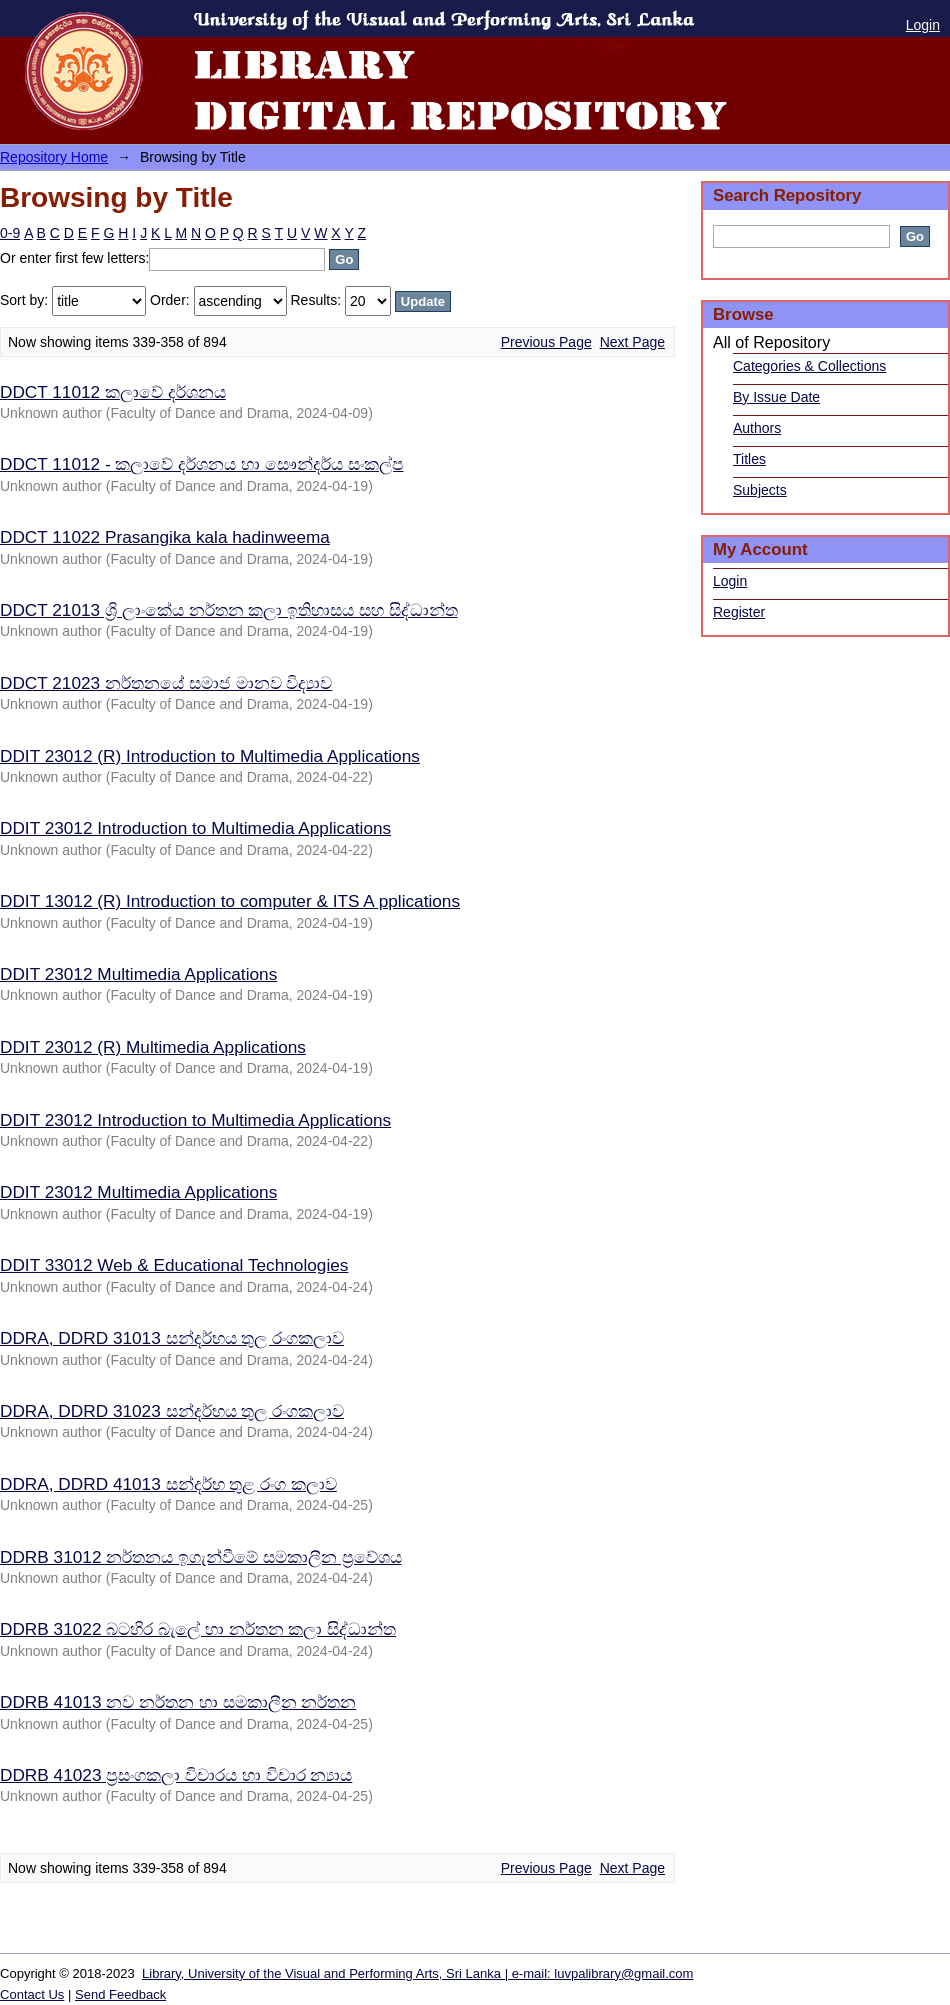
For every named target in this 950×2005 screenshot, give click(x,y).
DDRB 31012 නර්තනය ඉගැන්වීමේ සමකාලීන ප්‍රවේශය (201, 1557)
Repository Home (54, 157)
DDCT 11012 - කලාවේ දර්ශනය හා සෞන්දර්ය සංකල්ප (202, 464)
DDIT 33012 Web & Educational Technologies (174, 1265)
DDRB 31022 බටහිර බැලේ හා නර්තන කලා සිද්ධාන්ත (198, 1629)
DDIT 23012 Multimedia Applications (138, 974)
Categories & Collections (809, 366)
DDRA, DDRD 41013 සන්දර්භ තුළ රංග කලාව (168, 1484)
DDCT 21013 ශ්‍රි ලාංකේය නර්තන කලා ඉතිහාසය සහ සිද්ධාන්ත (229, 610)
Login (923, 25)
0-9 (10, 233)
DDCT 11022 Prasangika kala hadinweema (165, 537)
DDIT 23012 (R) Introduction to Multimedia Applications (210, 756)
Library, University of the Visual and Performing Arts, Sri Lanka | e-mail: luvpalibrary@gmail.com (417, 1973)
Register (739, 612)
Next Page (632, 342)
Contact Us (32, 1994)
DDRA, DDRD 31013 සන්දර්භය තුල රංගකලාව (172, 1338)
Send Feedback (120, 1994)
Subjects (760, 490)
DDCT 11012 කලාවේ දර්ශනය (113, 392)
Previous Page (546, 342)
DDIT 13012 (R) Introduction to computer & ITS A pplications (230, 901)
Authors (757, 428)
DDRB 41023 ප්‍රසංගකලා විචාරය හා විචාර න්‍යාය (176, 1775)
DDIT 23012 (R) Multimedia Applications (153, 1047)
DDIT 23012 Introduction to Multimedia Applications (195, 828)
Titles (749, 459)
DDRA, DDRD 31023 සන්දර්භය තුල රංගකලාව (172, 1411)
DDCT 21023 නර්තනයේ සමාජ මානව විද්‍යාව (166, 683)
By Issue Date (776, 397)
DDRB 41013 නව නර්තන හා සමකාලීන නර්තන (178, 1702)
